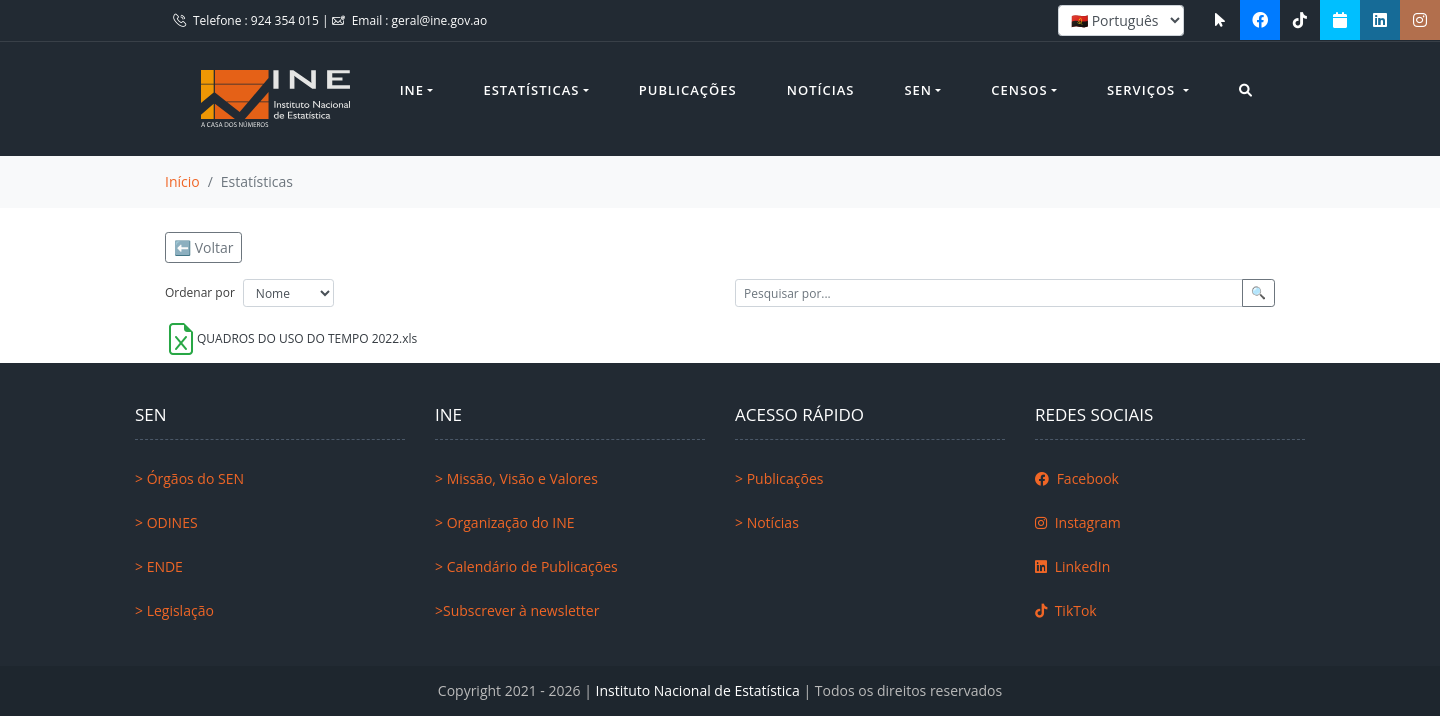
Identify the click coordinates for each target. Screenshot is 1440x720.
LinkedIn (1072, 566)
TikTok (1066, 610)
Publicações (688, 90)
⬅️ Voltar (203, 247)
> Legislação (174, 610)
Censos (1019, 90)
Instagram (1078, 522)
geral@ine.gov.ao (440, 20)
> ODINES (166, 522)
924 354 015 (286, 20)
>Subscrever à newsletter (517, 610)
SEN (918, 90)
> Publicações (779, 478)
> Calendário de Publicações (526, 566)
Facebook (1077, 478)
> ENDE (159, 566)
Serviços (1143, 90)
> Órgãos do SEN (189, 478)
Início (182, 181)
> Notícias (767, 522)
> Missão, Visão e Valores (516, 478)
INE (412, 90)
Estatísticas (531, 90)
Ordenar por (200, 292)
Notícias (821, 90)
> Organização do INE (505, 522)
